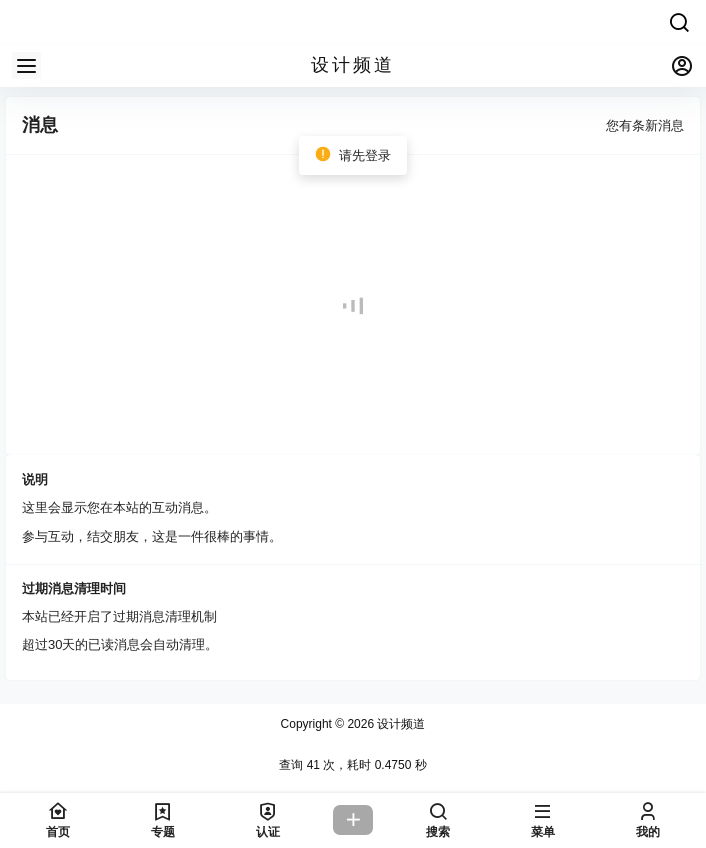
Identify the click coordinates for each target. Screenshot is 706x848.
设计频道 (399, 724)
